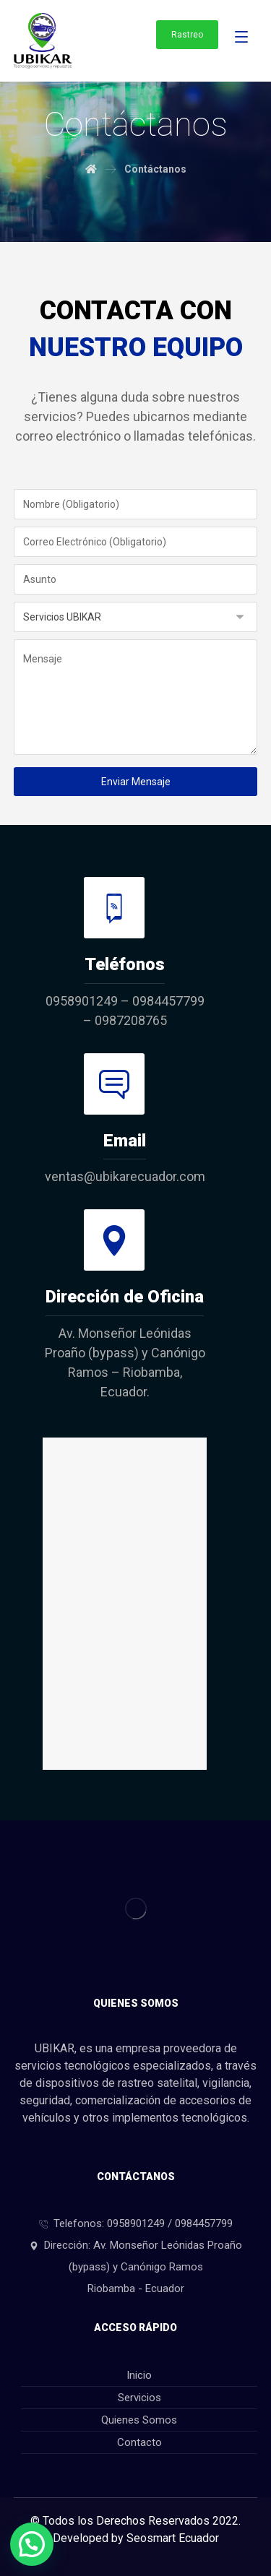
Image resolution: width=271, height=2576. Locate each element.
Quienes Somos (139, 2419)
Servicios (139, 2397)
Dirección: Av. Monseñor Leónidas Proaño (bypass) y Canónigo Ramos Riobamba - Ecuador (136, 2267)
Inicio (139, 2375)
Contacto (139, 2442)
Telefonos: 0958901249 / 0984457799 (136, 2223)
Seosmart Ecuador (172, 2538)
